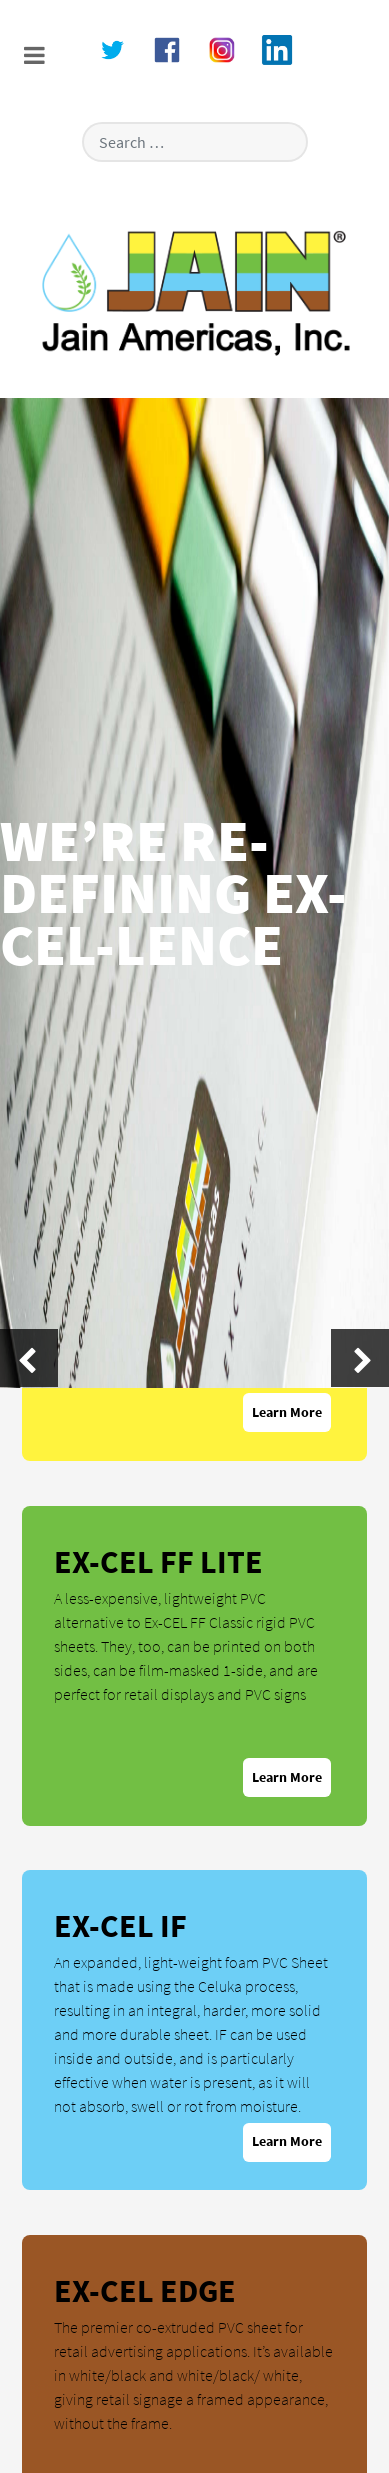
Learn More (287, 1412)
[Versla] (194, 292)
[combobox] (195, 142)
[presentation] (29, 1358)
